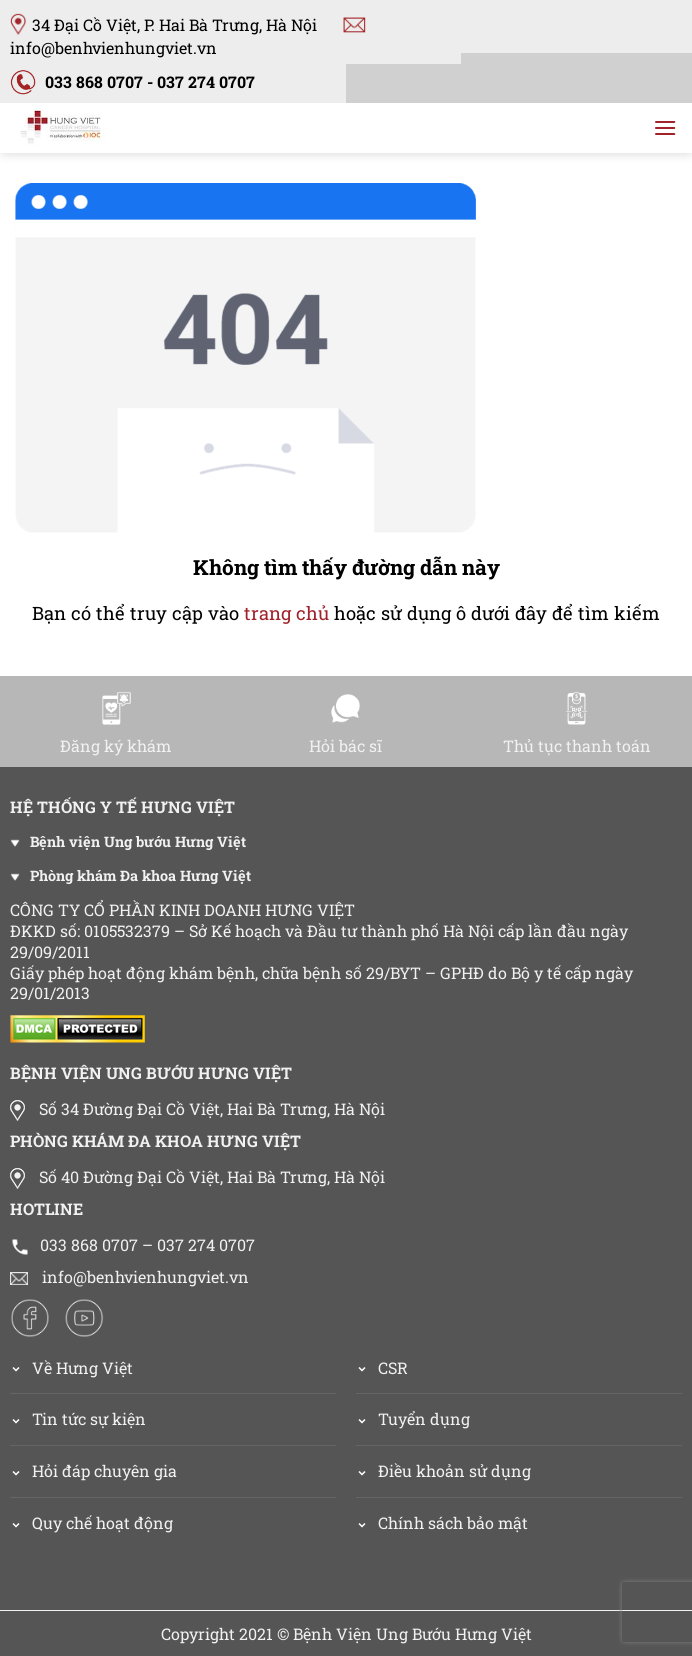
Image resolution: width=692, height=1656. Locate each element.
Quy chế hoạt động (102, 1522)
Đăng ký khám (115, 723)
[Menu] (665, 127)
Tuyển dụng (424, 1418)
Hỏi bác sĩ (345, 723)
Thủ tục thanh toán (577, 723)
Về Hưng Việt (71, 1367)
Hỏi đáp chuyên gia (104, 1470)
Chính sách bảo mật (453, 1522)
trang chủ (286, 613)
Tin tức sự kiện (89, 1418)
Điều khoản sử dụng (454, 1470)
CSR (393, 1367)
